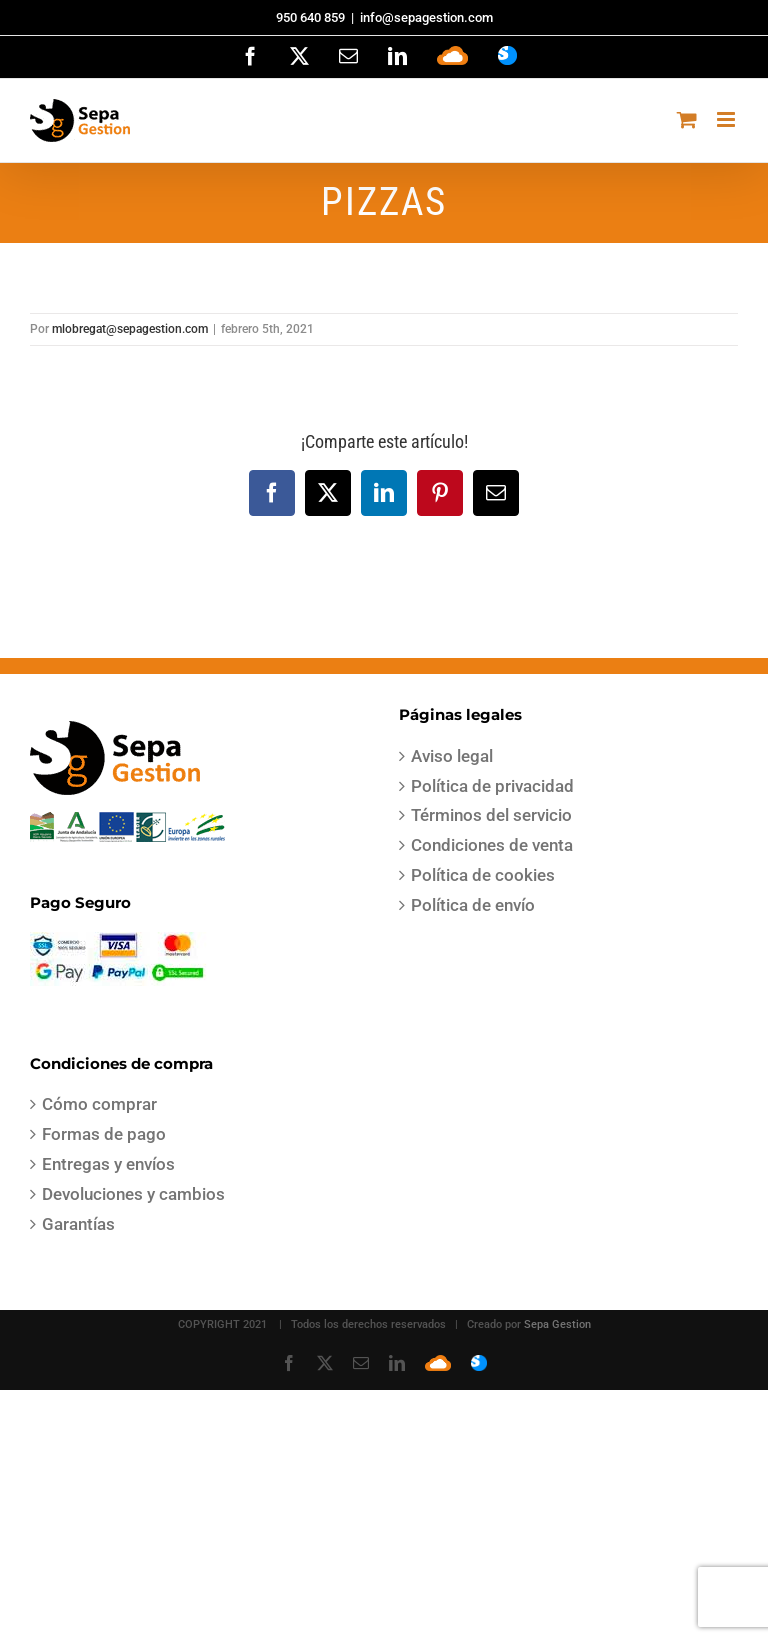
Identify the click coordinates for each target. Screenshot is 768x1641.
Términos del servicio (491, 815)
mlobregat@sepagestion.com (130, 329)
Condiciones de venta (492, 845)
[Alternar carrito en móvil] (687, 119)
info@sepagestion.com (426, 17)
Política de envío (473, 905)
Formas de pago (104, 1134)
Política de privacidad (492, 786)
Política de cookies (483, 875)
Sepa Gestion (557, 1324)
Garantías (78, 1224)
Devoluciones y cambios (133, 1194)
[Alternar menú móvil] (727, 119)
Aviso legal (452, 756)
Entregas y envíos (108, 1164)
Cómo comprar (99, 1104)
